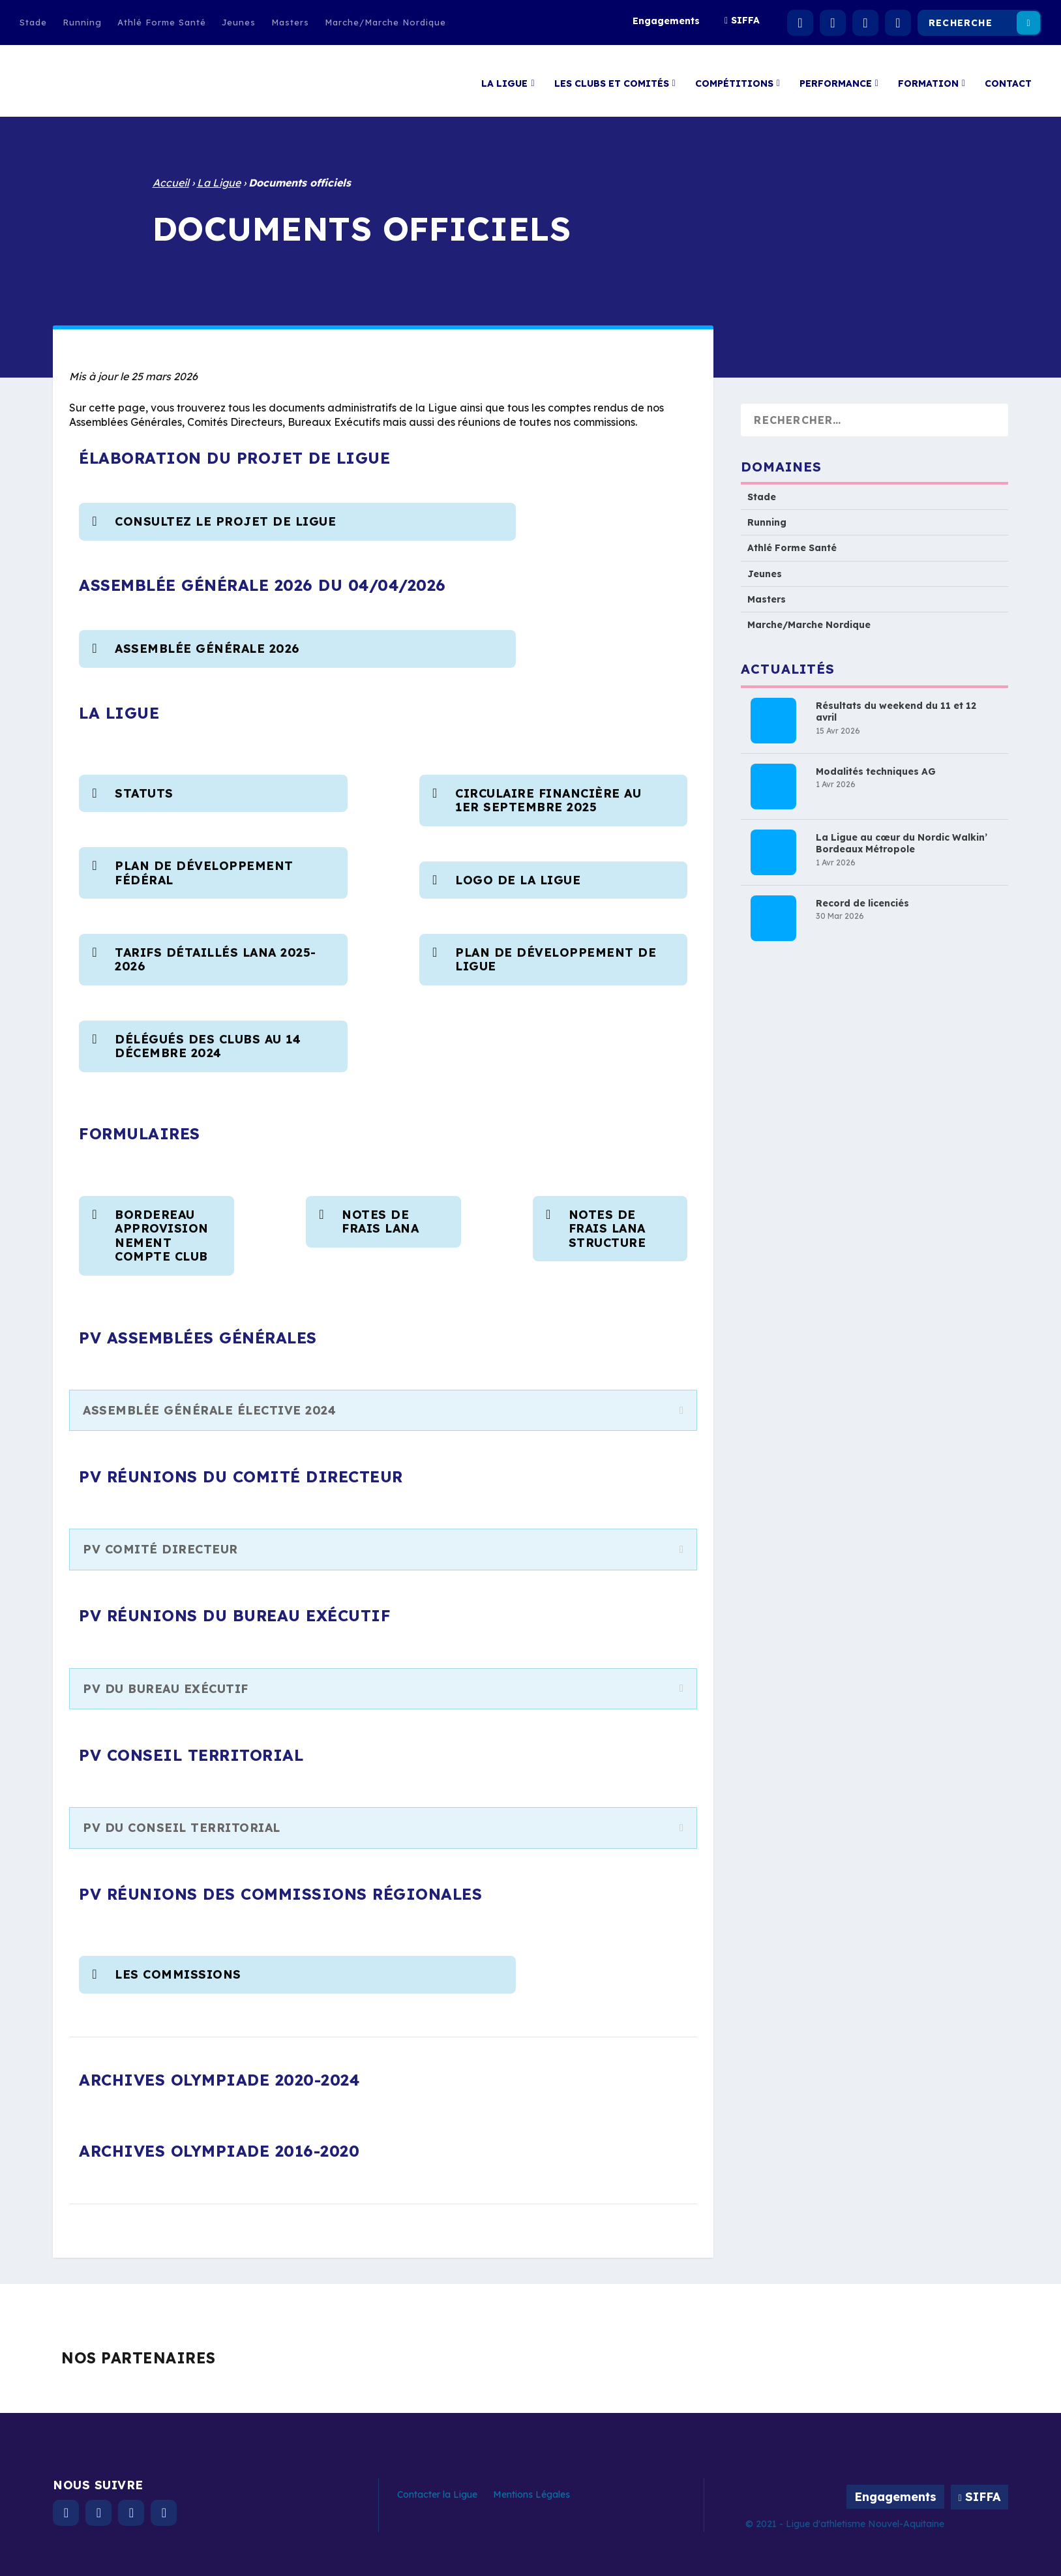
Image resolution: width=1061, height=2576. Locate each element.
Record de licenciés (862, 897)
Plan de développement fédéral (204, 866)
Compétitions (734, 77)
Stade (33, 22)
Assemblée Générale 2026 (207, 642)
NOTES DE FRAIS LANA (380, 1215)
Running (82, 22)
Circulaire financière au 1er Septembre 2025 (548, 794)
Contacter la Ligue (437, 2488)
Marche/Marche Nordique (385, 22)
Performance (835, 77)
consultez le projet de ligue (227, 514)
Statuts (144, 786)
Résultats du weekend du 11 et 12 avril (896, 705)
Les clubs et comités (611, 77)
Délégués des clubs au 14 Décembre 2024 (208, 1040)
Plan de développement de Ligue (555, 953)
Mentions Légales (531, 2488)
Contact (1008, 77)
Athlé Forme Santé (161, 22)
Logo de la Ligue (517, 873)
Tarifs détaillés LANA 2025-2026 (215, 953)
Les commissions (178, 1967)
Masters (290, 22)
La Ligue (504, 77)
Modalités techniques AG (876, 765)
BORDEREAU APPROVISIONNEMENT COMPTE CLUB (163, 1229)
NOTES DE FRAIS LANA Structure (607, 1222)
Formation (928, 77)
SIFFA (745, 20)
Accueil (171, 176)
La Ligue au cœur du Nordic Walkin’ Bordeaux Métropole (901, 836)
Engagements (666, 21)
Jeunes (239, 22)
